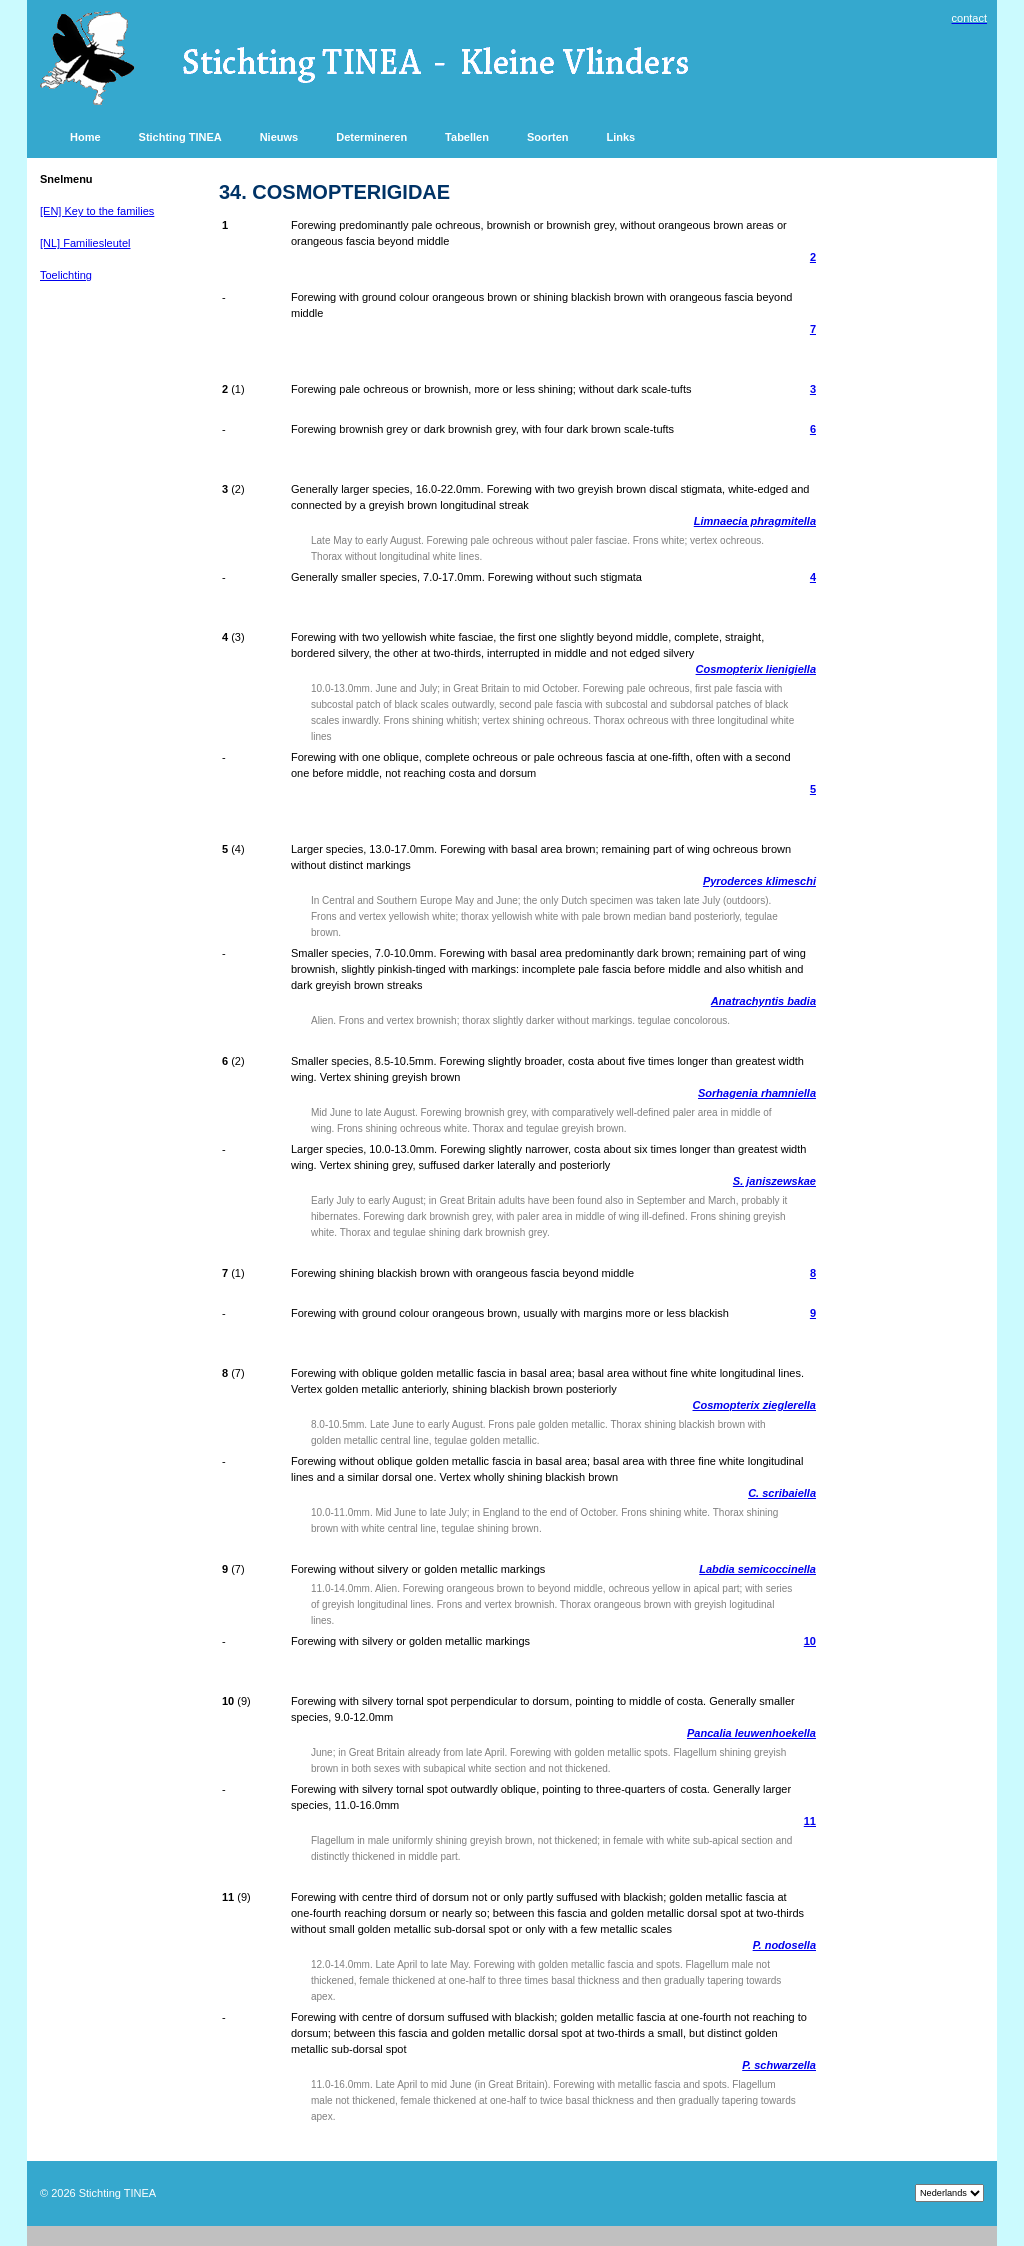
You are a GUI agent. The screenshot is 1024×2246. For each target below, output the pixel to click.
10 (810, 1641)
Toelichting (66, 275)
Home (85, 137)
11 (810, 1821)
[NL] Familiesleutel (85, 243)
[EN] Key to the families (97, 211)
